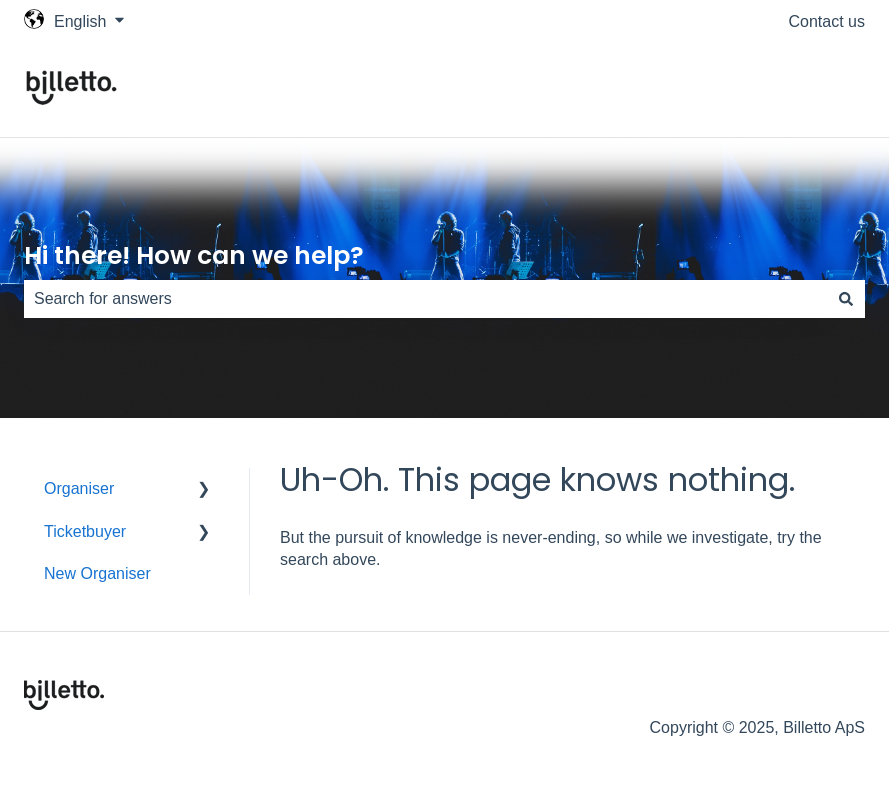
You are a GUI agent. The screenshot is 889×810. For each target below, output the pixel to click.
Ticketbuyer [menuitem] (85, 531)
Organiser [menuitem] (79, 488)
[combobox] (425, 299)
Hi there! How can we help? (194, 255)
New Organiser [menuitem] (97, 573)
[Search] (846, 299)
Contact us (827, 21)
